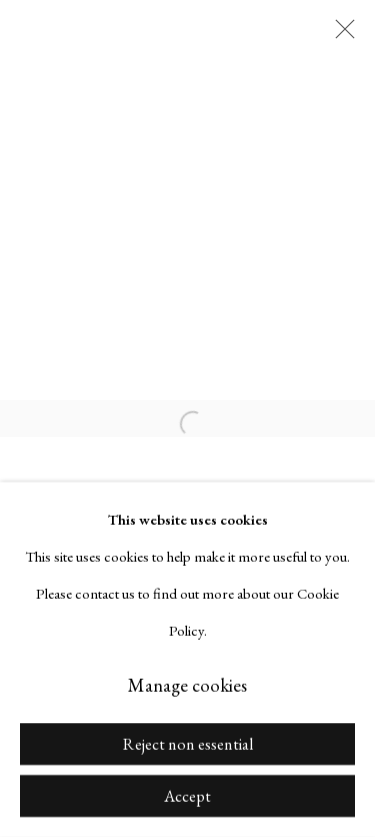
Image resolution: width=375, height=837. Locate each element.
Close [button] (340, 35)
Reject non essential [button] (188, 744)
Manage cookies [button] (187, 685)
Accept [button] (187, 796)
